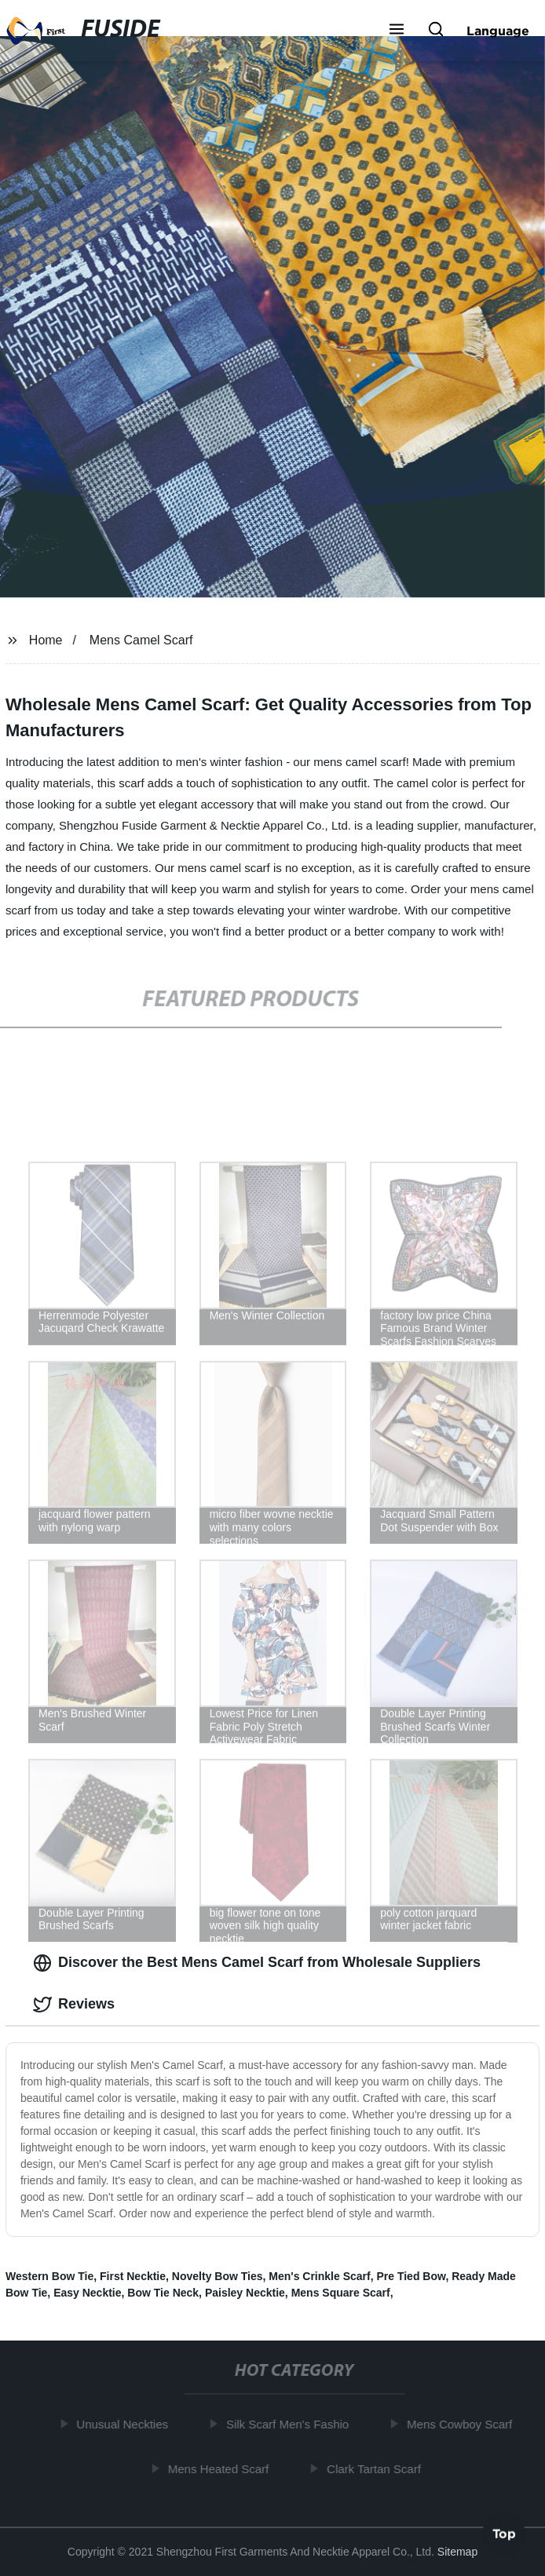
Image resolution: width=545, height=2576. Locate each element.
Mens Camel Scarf (141, 640)
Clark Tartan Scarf (376, 2469)
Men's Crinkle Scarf (319, 2276)
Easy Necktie (87, 2292)
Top (504, 2531)
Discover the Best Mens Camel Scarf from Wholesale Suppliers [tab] (257, 1963)
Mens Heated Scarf (220, 2469)
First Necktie (133, 2276)
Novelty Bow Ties (217, 2276)
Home (46, 640)
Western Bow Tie (49, 2276)
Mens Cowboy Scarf (461, 2424)
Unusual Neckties (124, 2424)
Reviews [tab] (74, 2004)
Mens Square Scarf (340, 2292)
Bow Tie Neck (163, 2292)
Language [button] (497, 31)
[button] (397, 30)
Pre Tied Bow (410, 2276)
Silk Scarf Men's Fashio (290, 2424)
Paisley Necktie (245, 2292)
